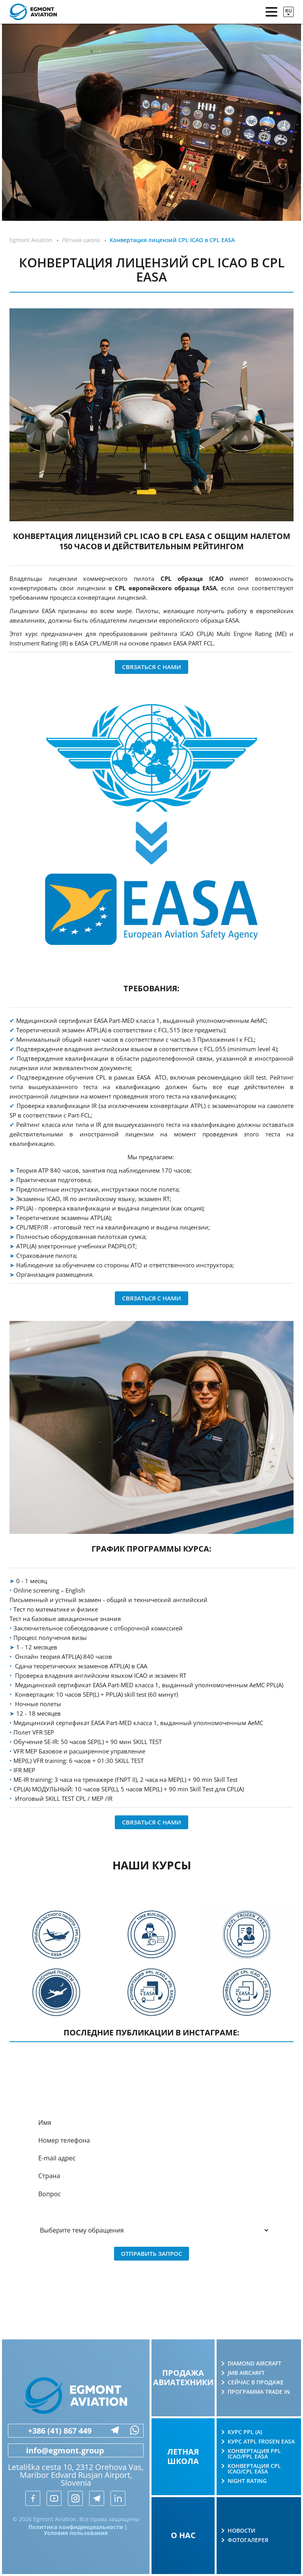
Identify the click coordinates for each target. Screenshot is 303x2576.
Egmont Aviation (30, 240)
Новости (241, 2530)
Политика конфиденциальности (75, 2527)
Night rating (247, 2481)
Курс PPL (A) (245, 2432)
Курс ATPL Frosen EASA (261, 2441)
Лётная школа (81, 240)
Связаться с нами (151, 667)
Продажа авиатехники (183, 2377)
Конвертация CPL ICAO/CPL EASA (254, 2468)
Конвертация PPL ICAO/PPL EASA (254, 2453)
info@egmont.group (56, 2451)
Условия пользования (76, 2533)
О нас (183, 2535)
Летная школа (183, 2456)
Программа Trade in (259, 2392)
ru (288, 10)
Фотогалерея (248, 2540)
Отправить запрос (151, 2253)
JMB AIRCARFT (246, 2373)
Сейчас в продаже (256, 2382)
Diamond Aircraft (254, 2363)
